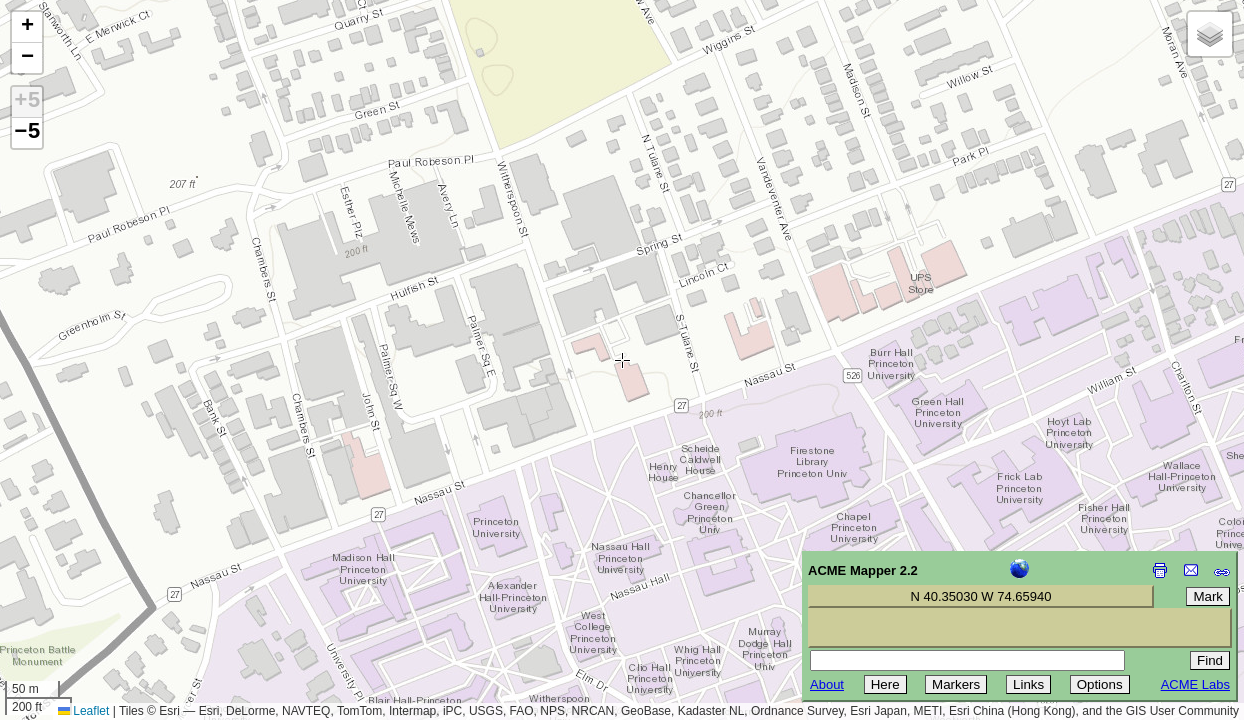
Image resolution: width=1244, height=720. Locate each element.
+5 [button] (27, 102)
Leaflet (83, 711)
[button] (27, 27)
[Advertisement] (106, 578)
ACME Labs (1195, 684)
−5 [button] (27, 133)
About (827, 684)
